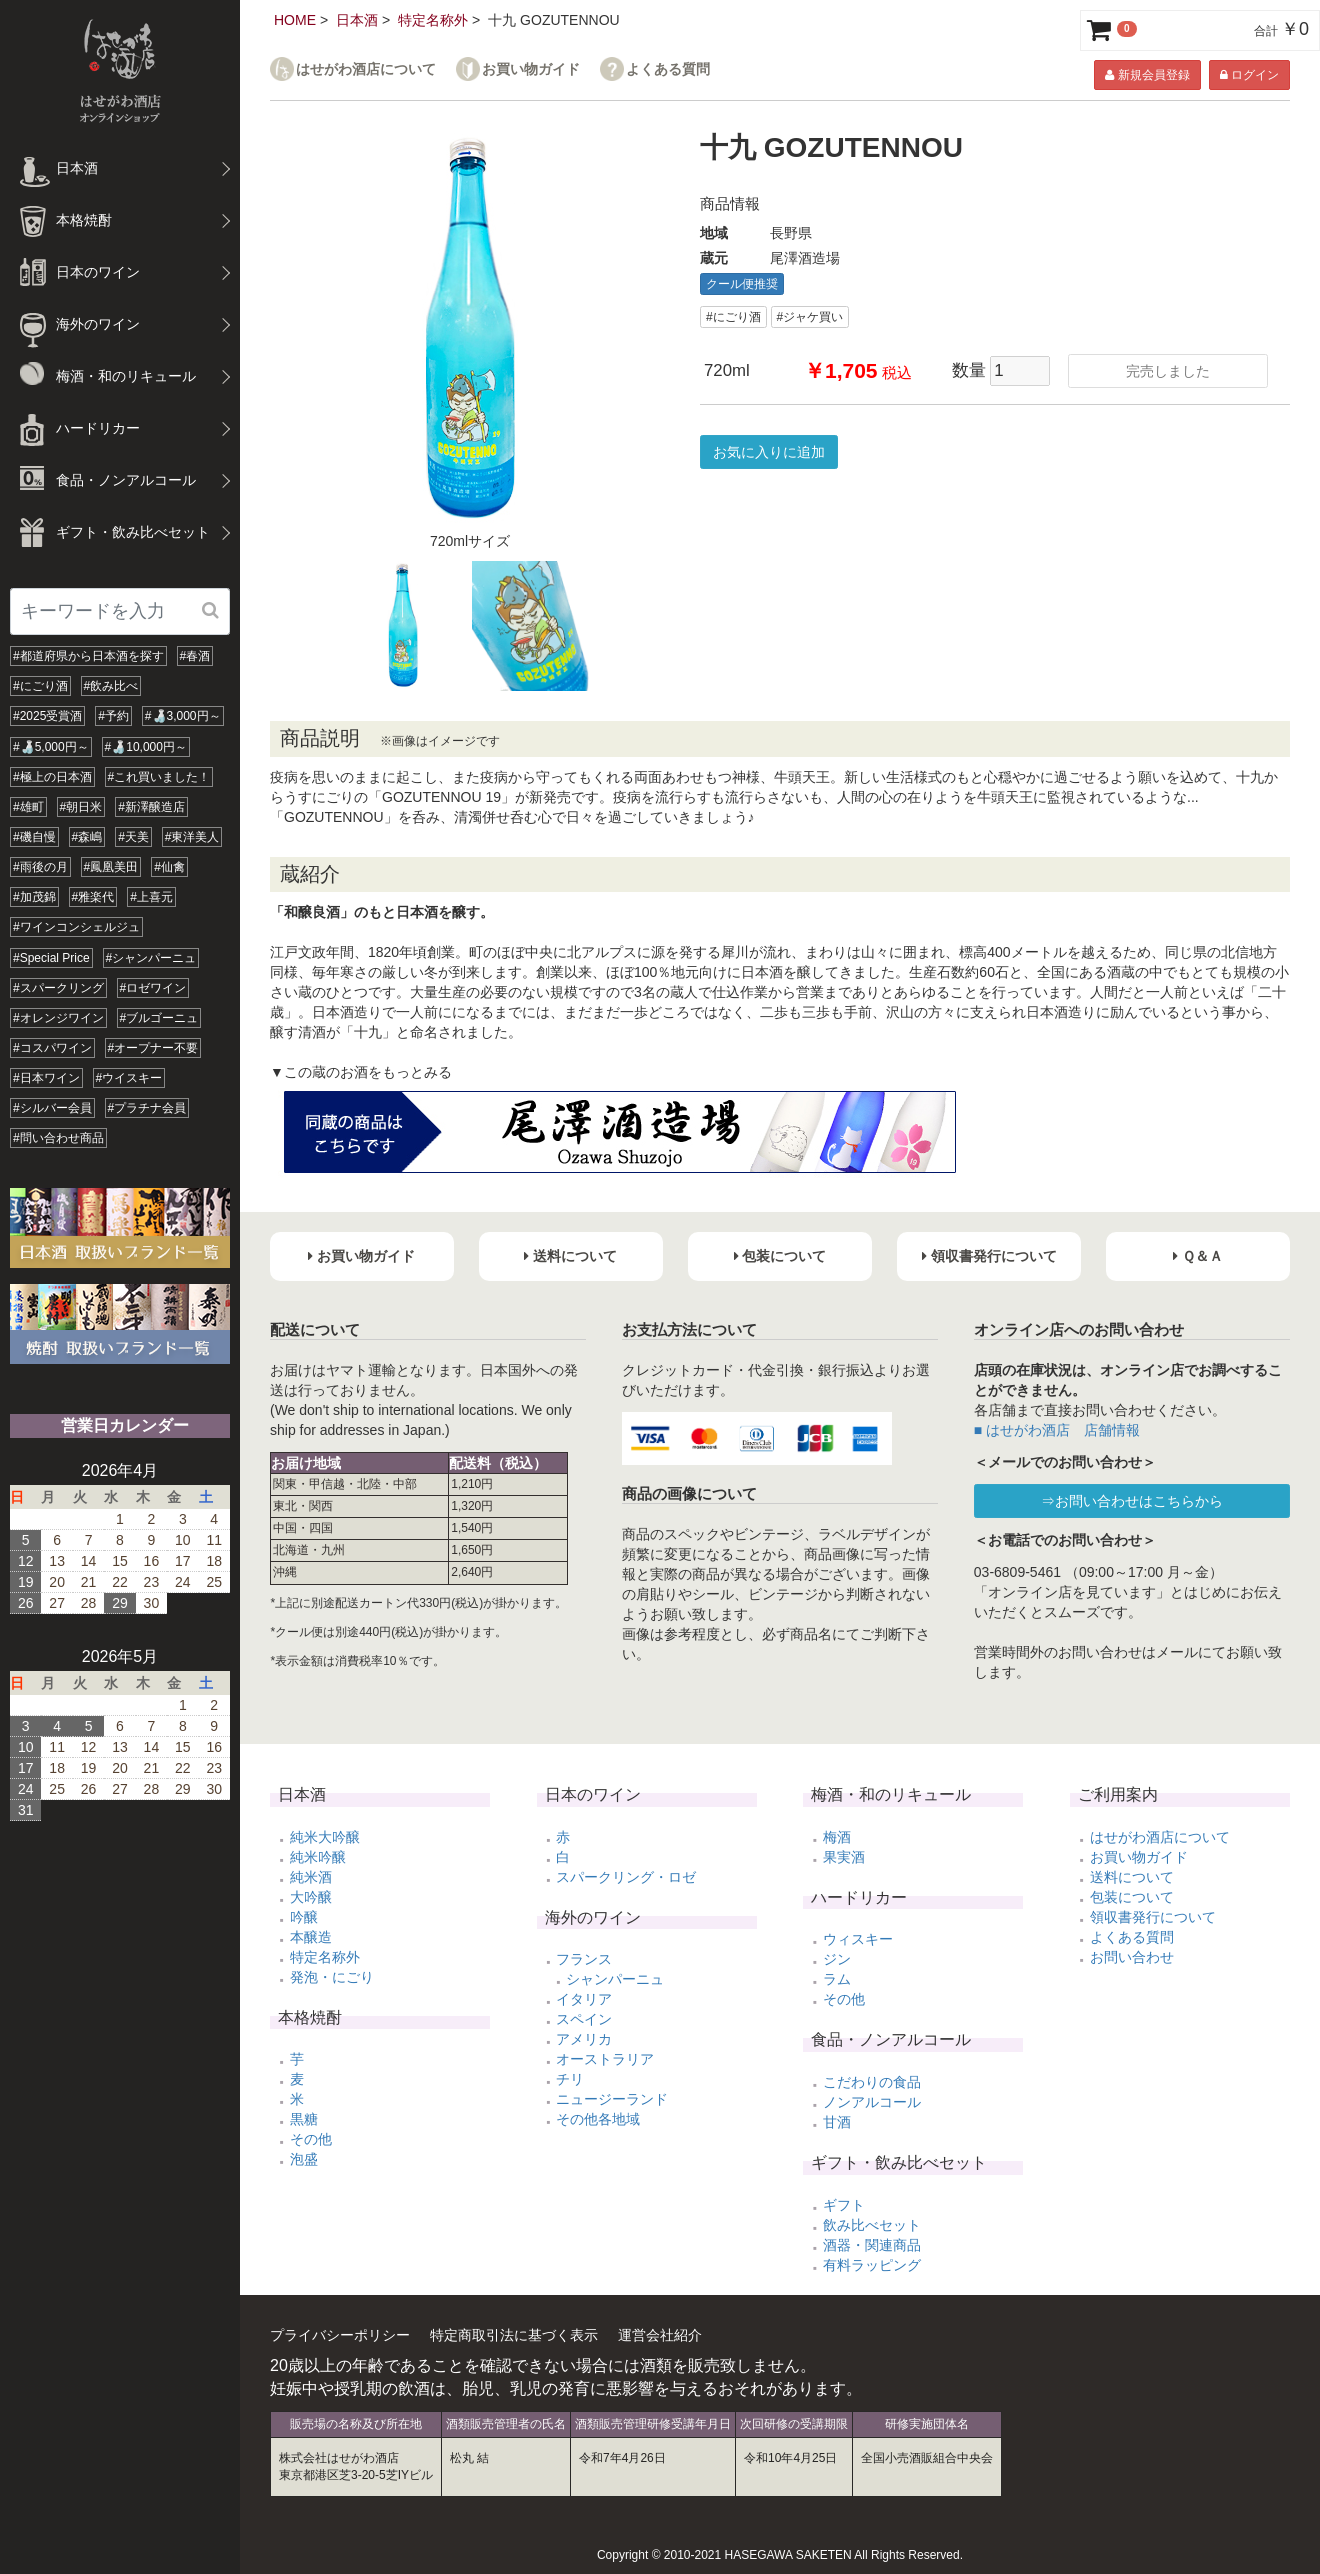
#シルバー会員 (52, 1108)
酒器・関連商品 (872, 2245)
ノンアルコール (872, 2102)
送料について (1132, 1877)
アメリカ (584, 2039)
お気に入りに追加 (769, 452)
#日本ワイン (46, 1078)
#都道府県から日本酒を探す (88, 656)
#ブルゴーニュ (159, 1018)
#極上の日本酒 (52, 777)
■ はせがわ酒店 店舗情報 (1057, 1430)
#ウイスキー (129, 1078)
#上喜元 (151, 897)
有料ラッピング (872, 2265)
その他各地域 (598, 2119)
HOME (295, 20)
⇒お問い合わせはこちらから (1132, 1501)
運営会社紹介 (660, 2335)
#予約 (113, 716)
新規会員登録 (1147, 75)
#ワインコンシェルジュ (76, 927)
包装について (1132, 1897)
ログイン (1249, 75)
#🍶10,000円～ (146, 747)
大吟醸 (311, 1897)
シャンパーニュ (615, 1979)
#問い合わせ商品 (58, 1138)
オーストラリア (605, 2059)
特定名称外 (433, 20)
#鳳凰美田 (111, 867)
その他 (311, 2139)
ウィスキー (858, 1939)
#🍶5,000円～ (51, 747)
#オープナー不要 (153, 1048)
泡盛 (304, 2159)
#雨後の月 (40, 867)
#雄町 (28, 807)
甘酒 (837, 2122)
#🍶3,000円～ (183, 716)
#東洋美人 (192, 837)
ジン (837, 1959)
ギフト (844, 2205)
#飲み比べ (111, 686)
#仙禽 (169, 867)
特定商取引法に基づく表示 (514, 2335)
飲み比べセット (872, 2225)
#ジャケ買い (810, 317)
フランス (584, 1959)
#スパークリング (58, 988)
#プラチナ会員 (147, 1108)
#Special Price (51, 958)
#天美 (133, 837)
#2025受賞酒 (47, 716)
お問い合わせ (1132, 1957)
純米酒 (311, 1877)
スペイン (584, 2019)
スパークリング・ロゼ (626, 1877)
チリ (570, 2079)
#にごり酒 (40, 686)
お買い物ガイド (531, 69)
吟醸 (304, 1917)
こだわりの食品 (872, 2082)
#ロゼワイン (153, 988)
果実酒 (844, 1857)
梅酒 (837, 1837)
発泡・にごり (332, 1977)
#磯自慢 (34, 837)
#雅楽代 (93, 897)
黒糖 (304, 2119)
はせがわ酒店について (366, 69)
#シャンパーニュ (151, 958)
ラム (837, 1979)
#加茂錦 (34, 897)
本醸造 (311, 1937)
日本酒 (357, 20)
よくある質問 (668, 69)
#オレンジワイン (58, 1018)
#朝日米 (81, 807)
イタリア (584, 1999)
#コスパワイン (52, 1048)
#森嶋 (87, 837)
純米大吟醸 (325, 1837)
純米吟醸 (318, 1857)
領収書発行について (1153, 1917)
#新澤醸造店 (151, 807)
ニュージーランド (612, 2099)
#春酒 (195, 656)
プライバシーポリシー (340, 2335)
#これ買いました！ (159, 777)
